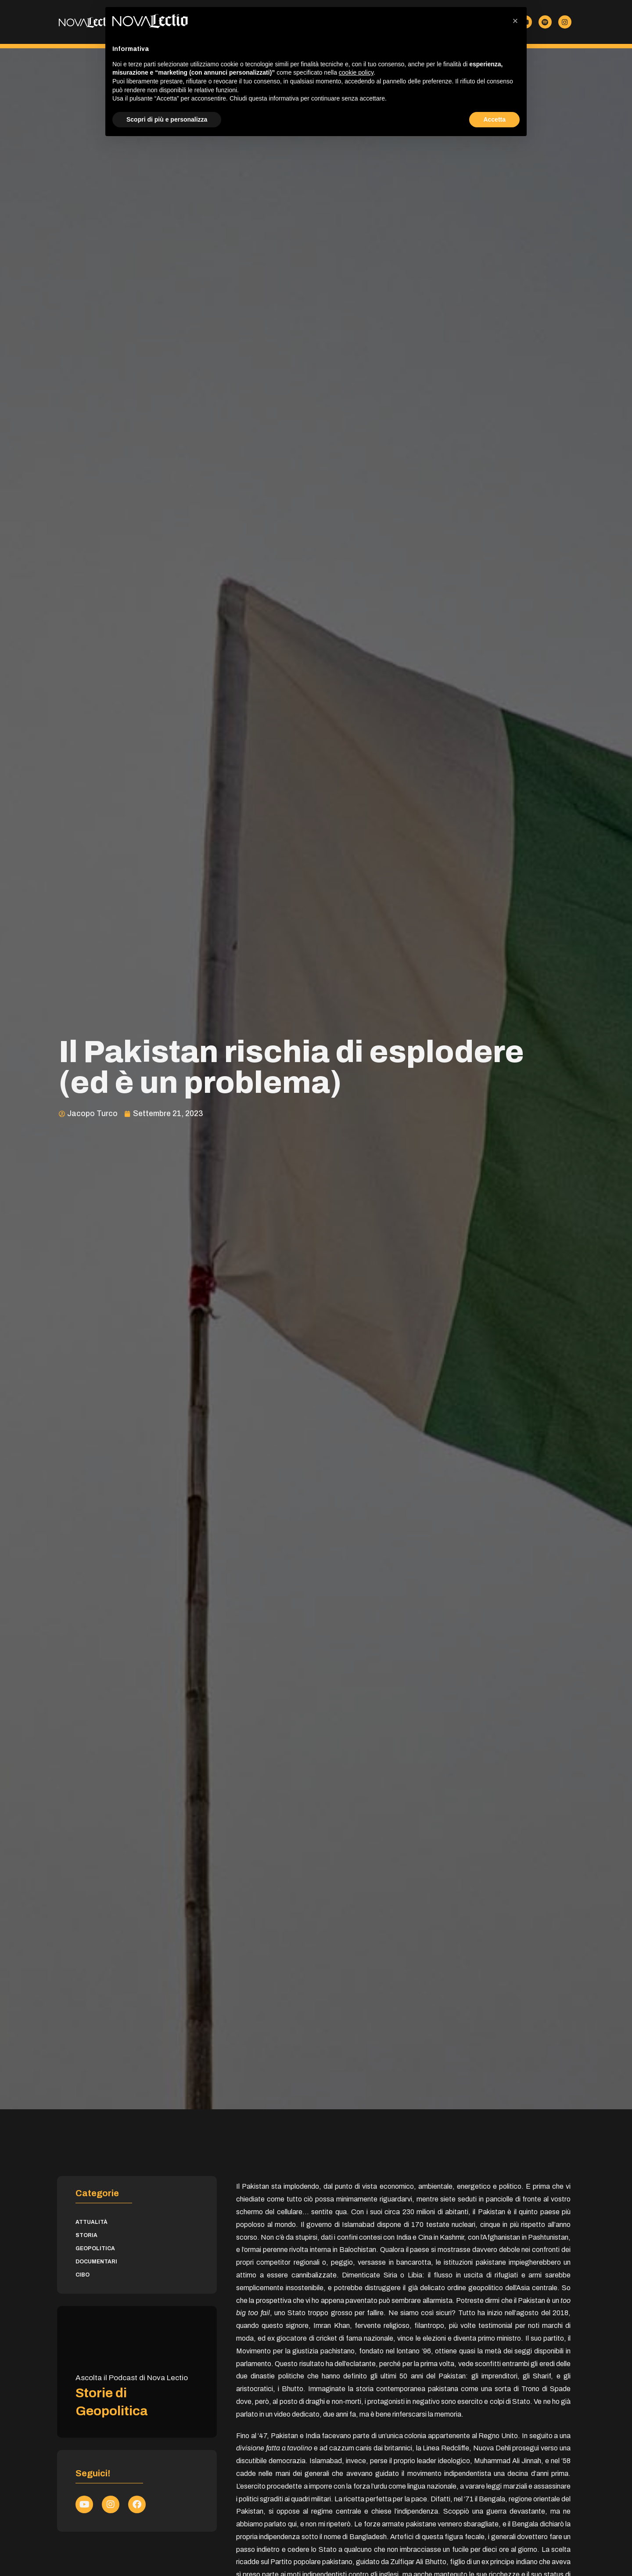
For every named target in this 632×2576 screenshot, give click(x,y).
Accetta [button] (494, 119)
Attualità (91, 2222)
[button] (515, 21)
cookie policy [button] (356, 72)
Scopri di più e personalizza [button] (166, 119)
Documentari (96, 2262)
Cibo (82, 2275)
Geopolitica (95, 2248)
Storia (86, 2235)
